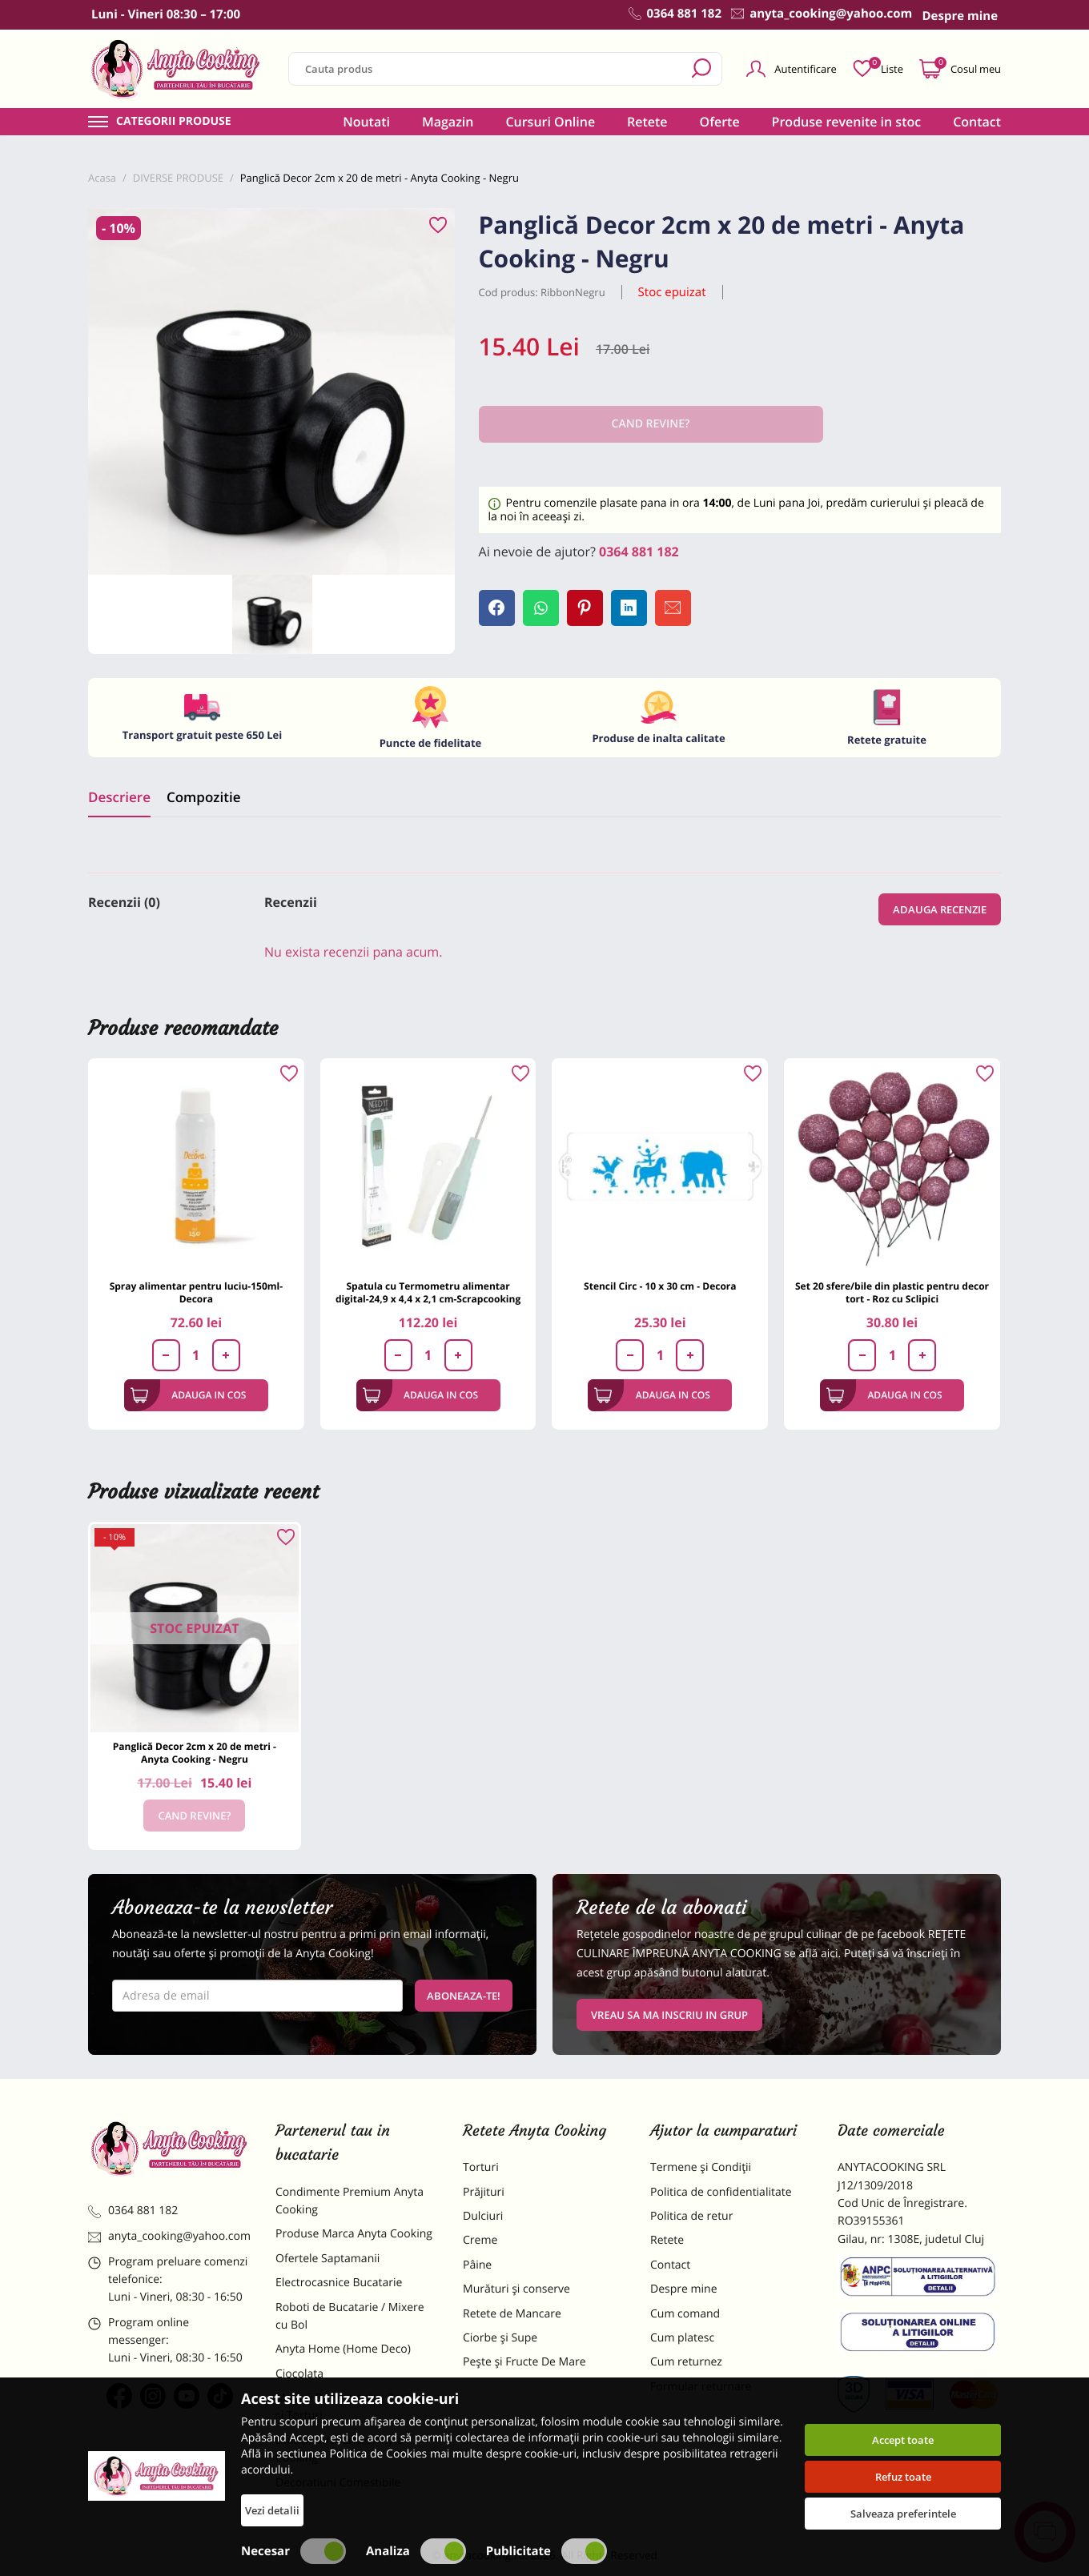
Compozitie (203, 797)
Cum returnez (686, 2361)
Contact (977, 121)
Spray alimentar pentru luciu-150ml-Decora (196, 1292)
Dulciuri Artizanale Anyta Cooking (339, 2449)
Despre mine (683, 2289)
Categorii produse (173, 121)
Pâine (477, 2265)
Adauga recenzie (940, 909)
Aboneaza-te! (463, 1995)
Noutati (366, 121)
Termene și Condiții (700, 2167)
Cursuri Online (550, 121)
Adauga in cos (189, 1395)
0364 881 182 (639, 551)
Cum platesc (682, 2337)
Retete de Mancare (512, 2313)
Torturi (481, 2167)
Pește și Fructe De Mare (524, 2361)
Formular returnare (700, 2386)
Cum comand (685, 2313)
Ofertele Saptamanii (327, 2258)
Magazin (448, 121)
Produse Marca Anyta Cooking (353, 2233)
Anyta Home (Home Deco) (343, 2349)
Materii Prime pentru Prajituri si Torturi (352, 2406)
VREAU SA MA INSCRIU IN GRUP (669, 2015)
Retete (647, 121)
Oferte (720, 121)
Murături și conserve (516, 2289)
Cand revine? (194, 1815)
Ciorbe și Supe (500, 2337)
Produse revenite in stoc (847, 121)
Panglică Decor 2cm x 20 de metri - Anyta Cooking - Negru (194, 1752)
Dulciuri (483, 2216)
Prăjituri (483, 2192)
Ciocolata (299, 2373)
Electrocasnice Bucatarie (338, 2282)
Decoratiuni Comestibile (337, 2482)
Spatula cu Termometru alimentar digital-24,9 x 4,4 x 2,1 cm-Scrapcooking (428, 1292)
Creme (480, 2240)
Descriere (119, 797)
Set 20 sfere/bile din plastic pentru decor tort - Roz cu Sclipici (892, 1292)
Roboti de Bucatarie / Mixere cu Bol (349, 2316)
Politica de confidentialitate (721, 2192)
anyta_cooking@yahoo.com (169, 2236)
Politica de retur (691, 2216)
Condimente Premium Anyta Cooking (349, 2201)
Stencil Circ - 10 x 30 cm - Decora (660, 1286)
